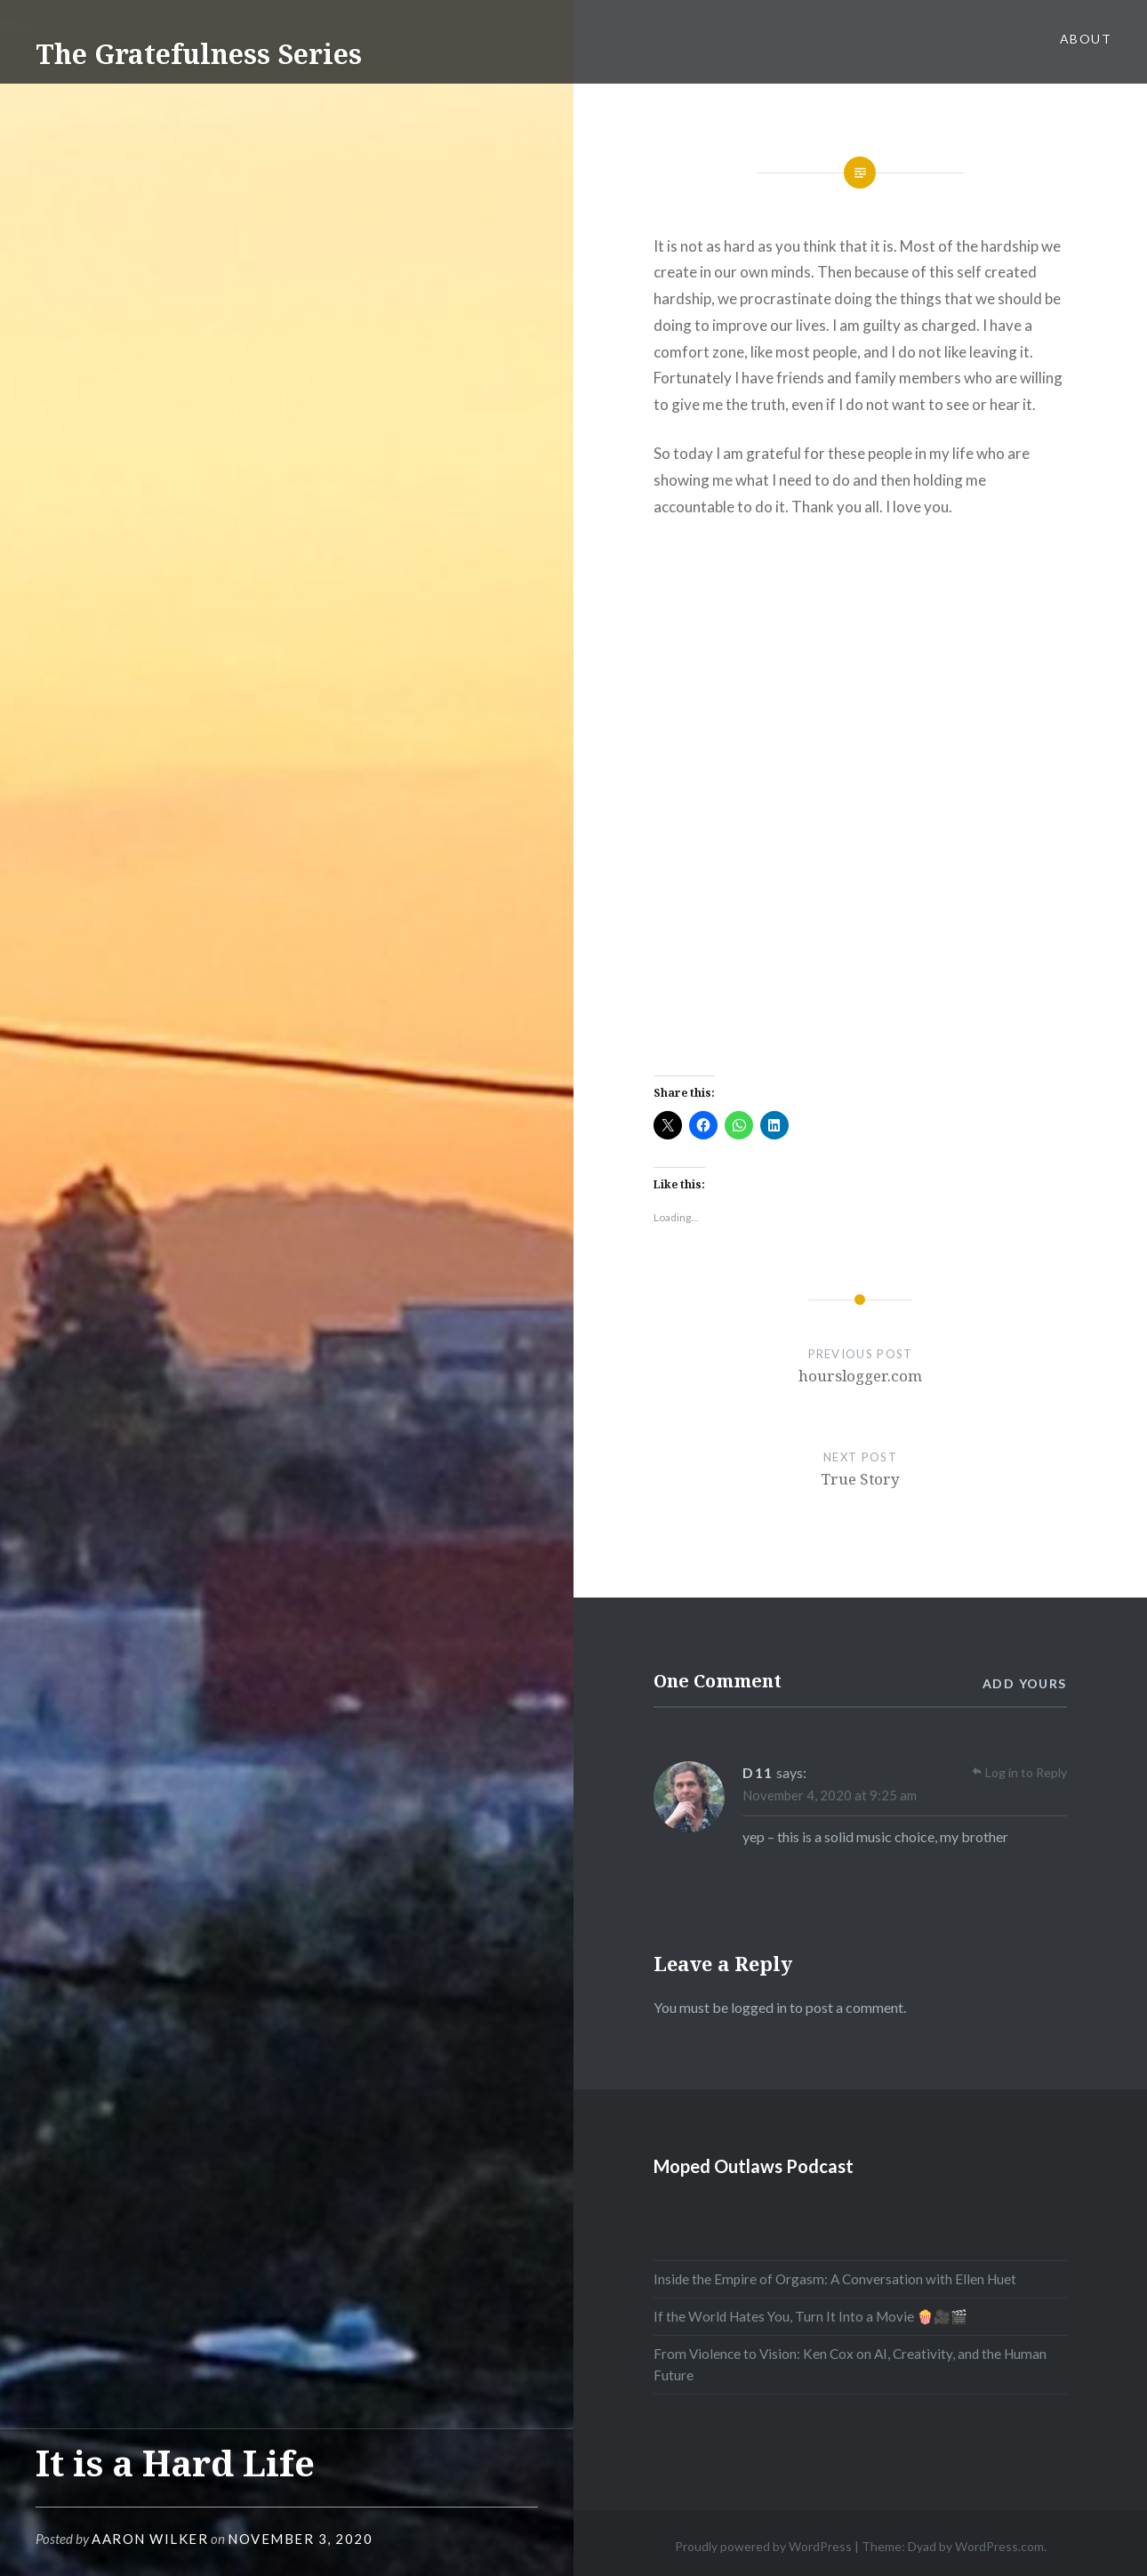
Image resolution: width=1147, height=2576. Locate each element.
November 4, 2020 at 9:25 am (829, 1795)
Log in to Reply (1026, 1772)
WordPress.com (999, 2546)
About (1085, 38)
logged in (759, 2007)
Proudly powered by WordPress (763, 2546)
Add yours (1025, 1683)
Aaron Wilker (150, 2539)
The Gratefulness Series (199, 54)
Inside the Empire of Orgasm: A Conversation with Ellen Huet (835, 2279)
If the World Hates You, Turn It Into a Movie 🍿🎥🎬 (810, 2316)
